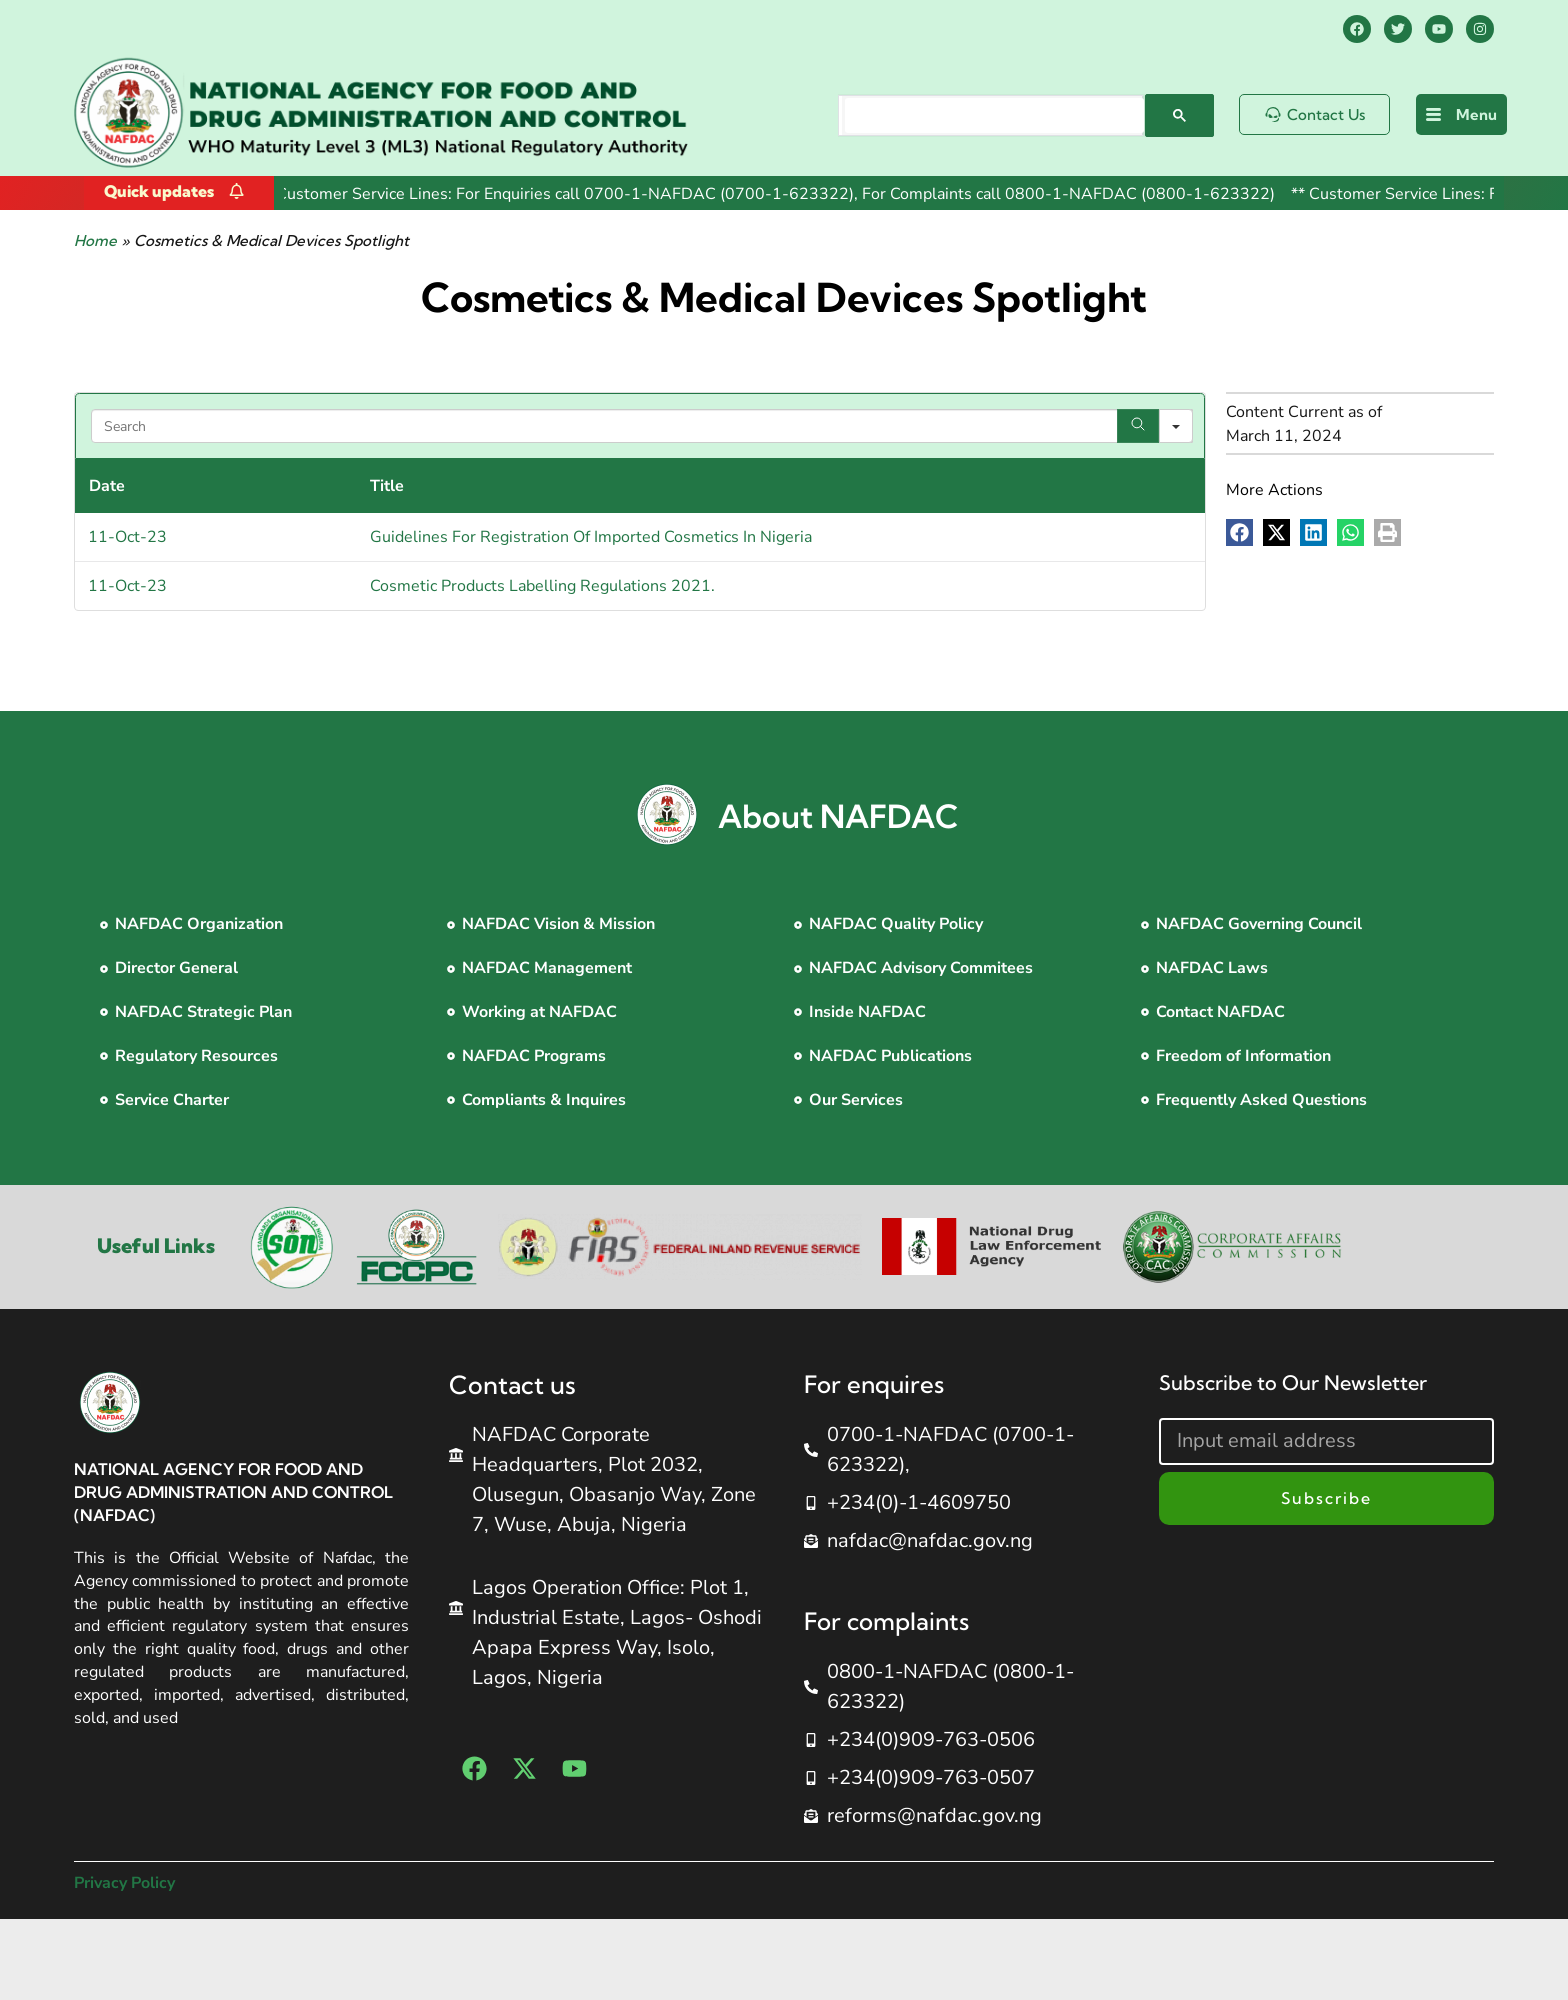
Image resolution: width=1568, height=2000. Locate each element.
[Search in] (1176, 426)
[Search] (1138, 426)
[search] (994, 115)
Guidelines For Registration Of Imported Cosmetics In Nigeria (591, 537)
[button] (1239, 532)
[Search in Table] (642, 426)
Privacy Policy (124, 1883)
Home (95, 240)
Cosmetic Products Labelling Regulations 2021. (542, 586)
